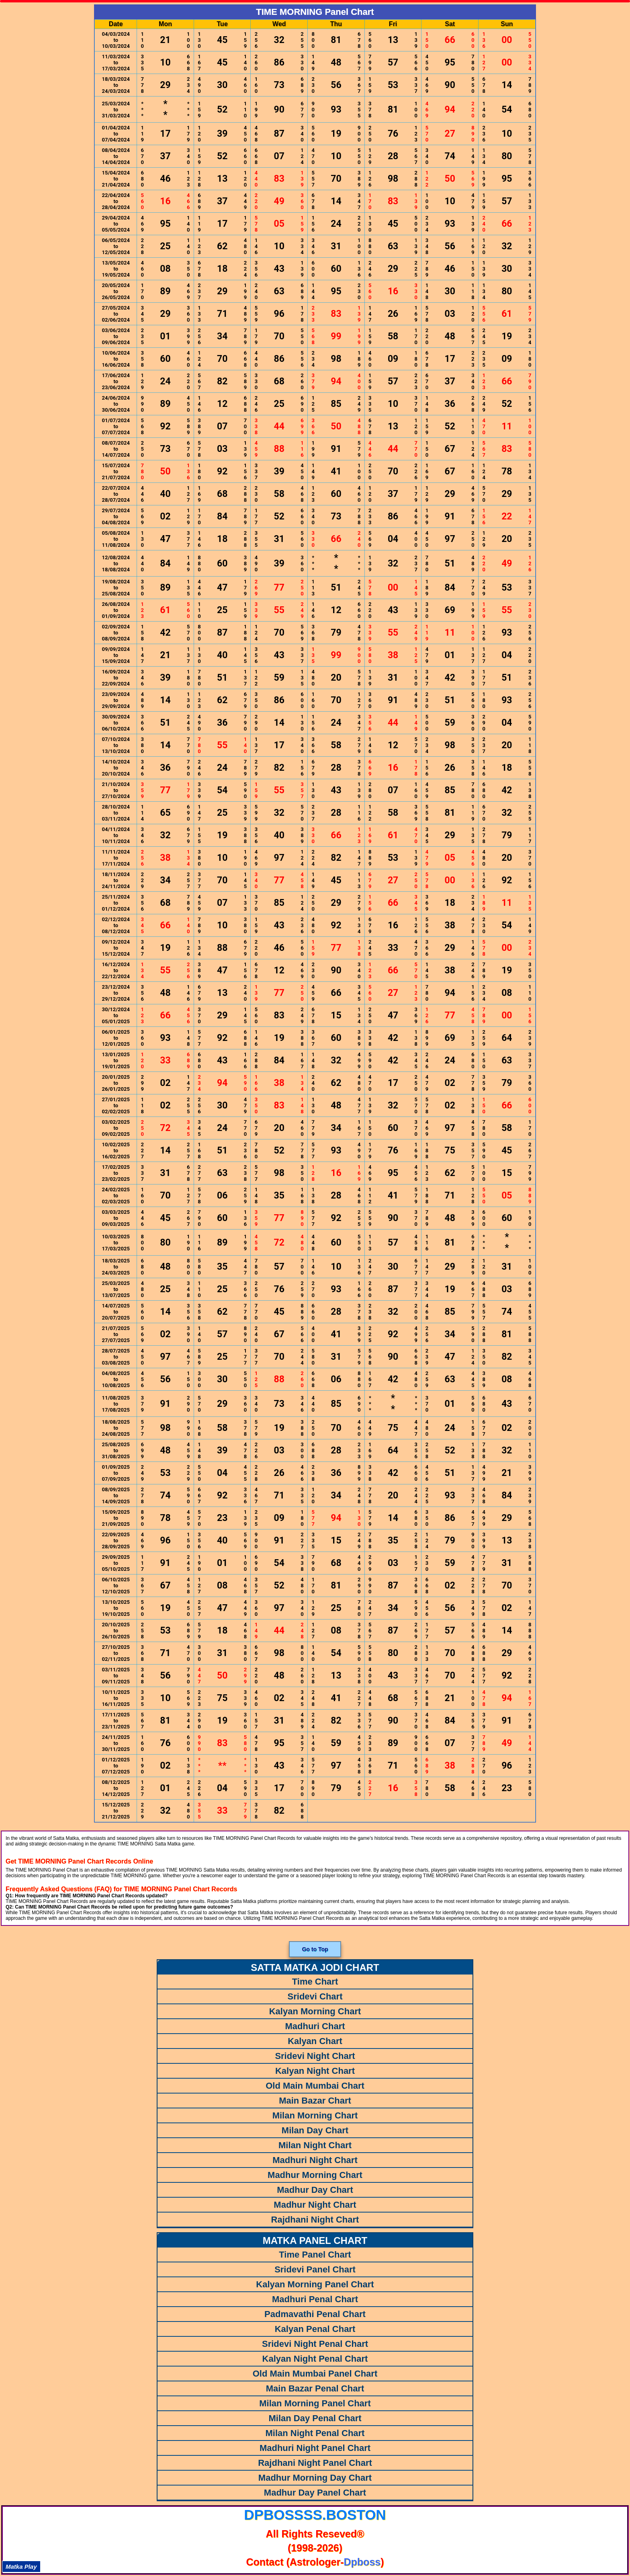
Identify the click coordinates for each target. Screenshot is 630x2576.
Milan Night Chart (315, 2145)
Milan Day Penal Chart (314, 2418)
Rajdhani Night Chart (315, 2220)
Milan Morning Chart (315, 2115)
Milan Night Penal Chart (315, 2433)
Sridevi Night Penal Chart (315, 2344)
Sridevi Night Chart (315, 2056)
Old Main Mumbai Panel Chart (315, 2374)
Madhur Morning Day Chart (315, 2478)
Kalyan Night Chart (315, 2071)
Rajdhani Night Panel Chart (315, 2463)
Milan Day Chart (315, 2130)
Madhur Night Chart (315, 2205)
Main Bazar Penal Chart (315, 2388)
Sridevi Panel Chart (315, 2269)
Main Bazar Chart (315, 2101)
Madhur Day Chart (315, 2190)
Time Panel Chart (315, 2255)
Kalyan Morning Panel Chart (315, 2284)
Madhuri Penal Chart (315, 2299)
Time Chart (315, 1982)
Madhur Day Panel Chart (315, 2493)
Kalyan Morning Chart (315, 2011)
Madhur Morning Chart (315, 2175)
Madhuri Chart (315, 2026)
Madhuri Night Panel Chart (315, 2448)
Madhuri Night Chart (314, 2160)
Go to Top (315, 1949)
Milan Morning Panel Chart (314, 2403)
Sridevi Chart (315, 1996)
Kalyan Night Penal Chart (315, 2359)
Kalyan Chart (315, 2041)
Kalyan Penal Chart (315, 2329)
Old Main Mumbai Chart (315, 2086)
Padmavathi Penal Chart (315, 2314)
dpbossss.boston (315, 2515)
